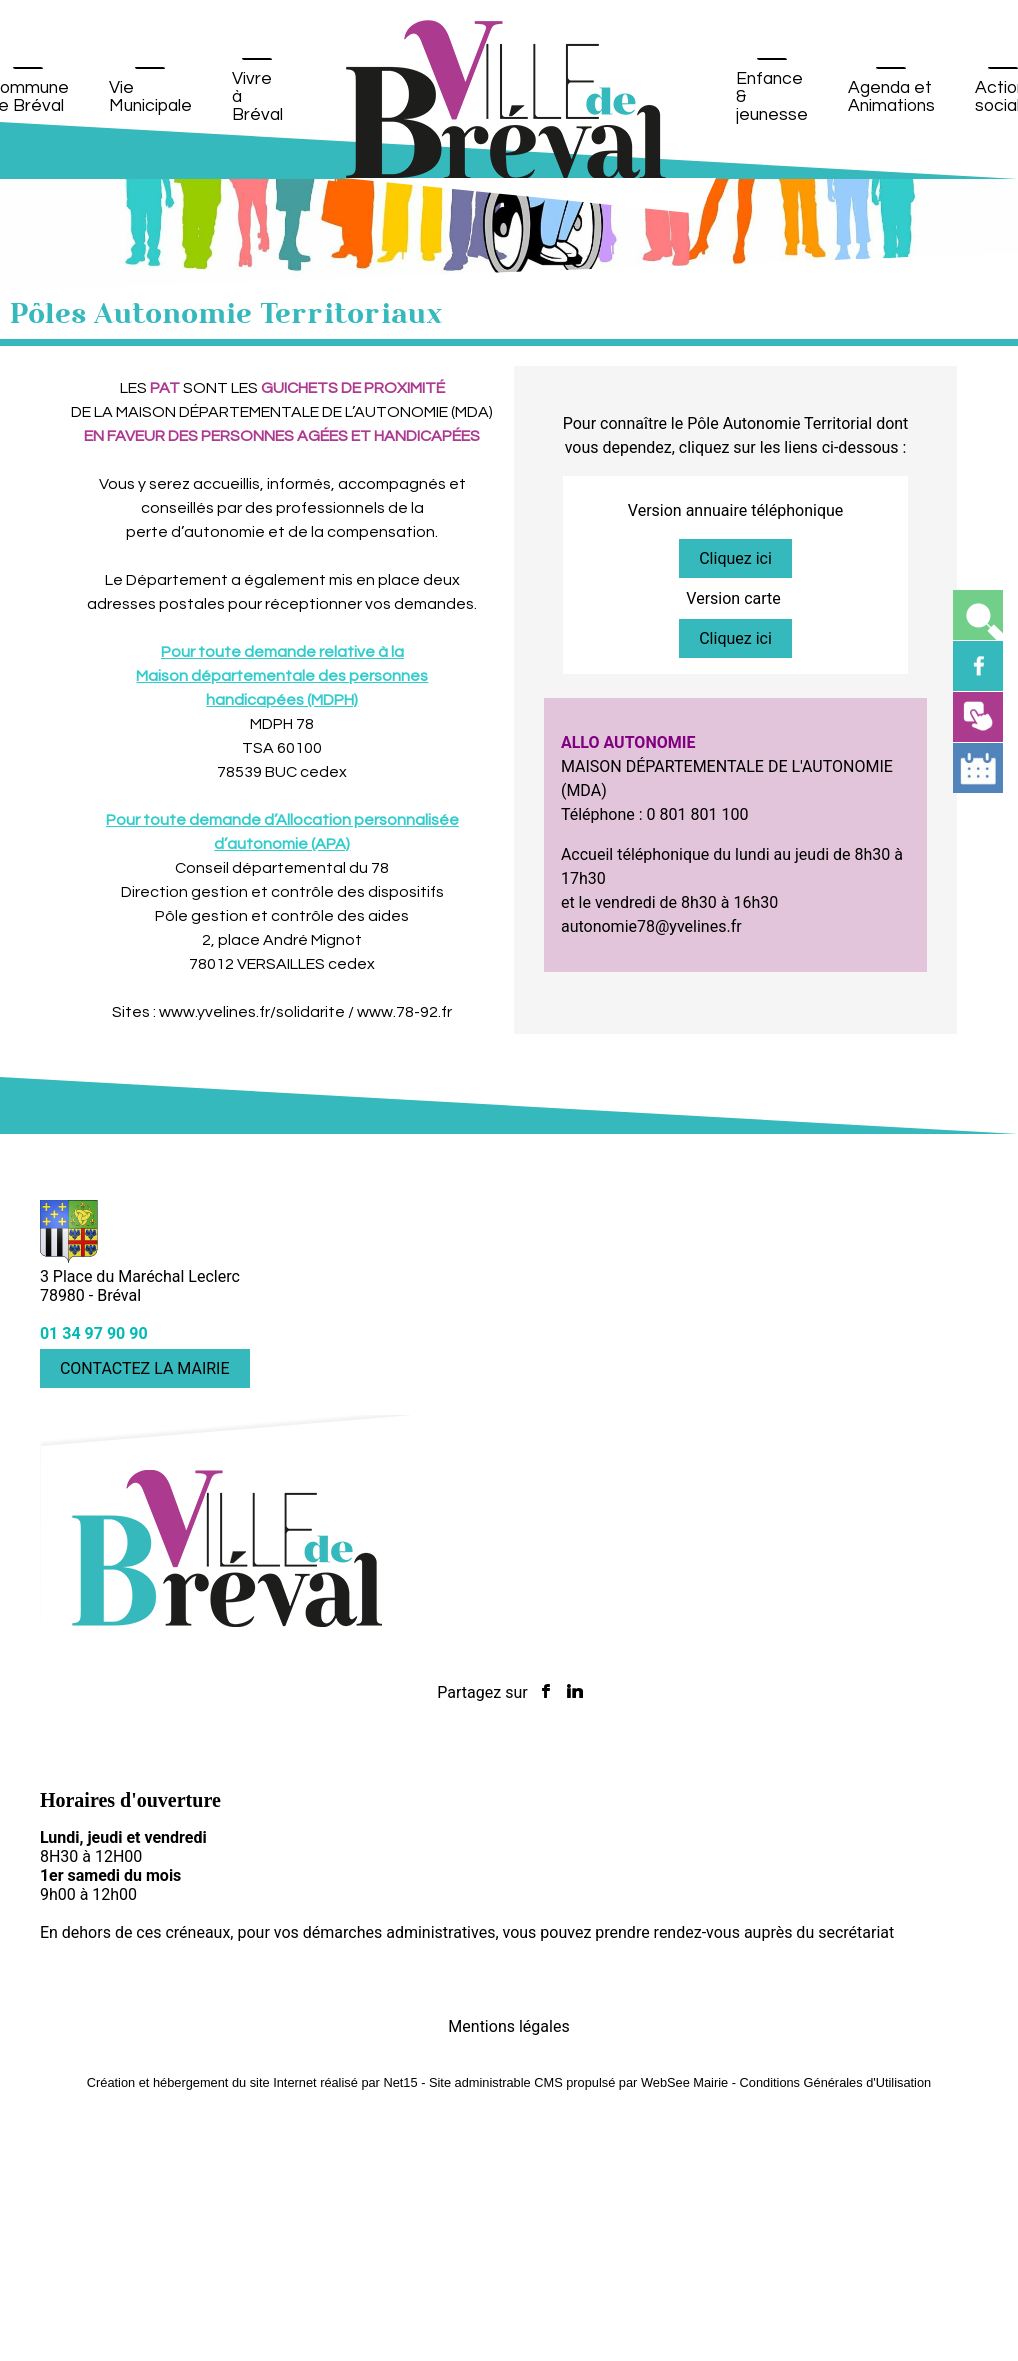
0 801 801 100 (698, 814)
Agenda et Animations (891, 97)
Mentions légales (508, 2026)
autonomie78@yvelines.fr (651, 926)
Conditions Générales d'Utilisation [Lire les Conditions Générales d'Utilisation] (836, 2082)
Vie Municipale (150, 97)
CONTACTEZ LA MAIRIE (145, 1368)
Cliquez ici (735, 558)
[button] (978, 615)
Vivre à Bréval (257, 97)
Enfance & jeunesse (772, 97)
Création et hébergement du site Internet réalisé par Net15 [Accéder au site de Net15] (252, 2082)
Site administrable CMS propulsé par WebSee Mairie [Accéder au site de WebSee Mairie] (578, 2082)
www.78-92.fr (404, 1012)
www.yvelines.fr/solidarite (252, 1012)
